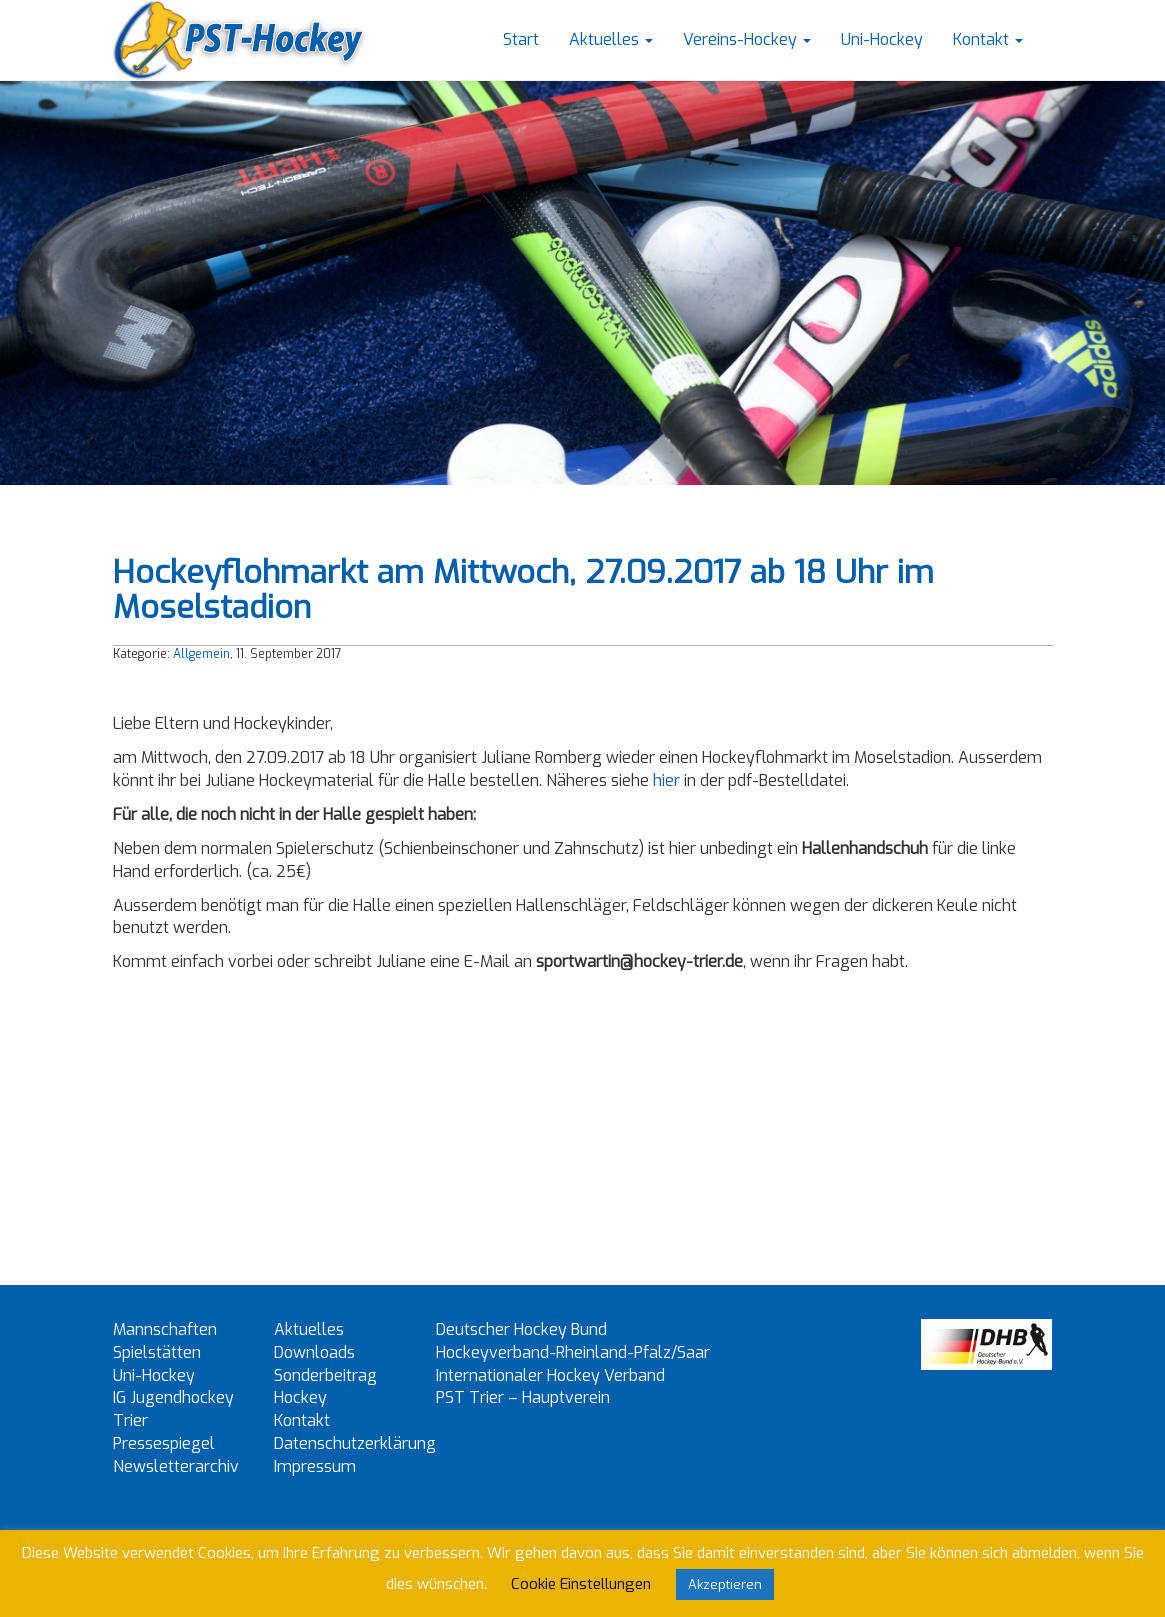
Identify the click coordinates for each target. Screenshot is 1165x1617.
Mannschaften (165, 1329)
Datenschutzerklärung (355, 1443)
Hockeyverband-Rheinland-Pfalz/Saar (573, 1352)
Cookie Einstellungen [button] (581, 1584)
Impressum (315, 1466)
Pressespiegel (164, 1443)
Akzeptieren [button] (725, 1584)
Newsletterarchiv (176, 1466)
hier (666, 780)
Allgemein (201, 654)
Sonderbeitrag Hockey (325, 1387)
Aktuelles (611, 39)
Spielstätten (157, 1352)
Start (521, 39)
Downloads (314, 1352)
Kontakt (988, 39)
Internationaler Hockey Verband (550, 1375)
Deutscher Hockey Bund (521, 1329)
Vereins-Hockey (747, 39)
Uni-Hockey (882, 39)
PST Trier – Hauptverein (523, 1397)
